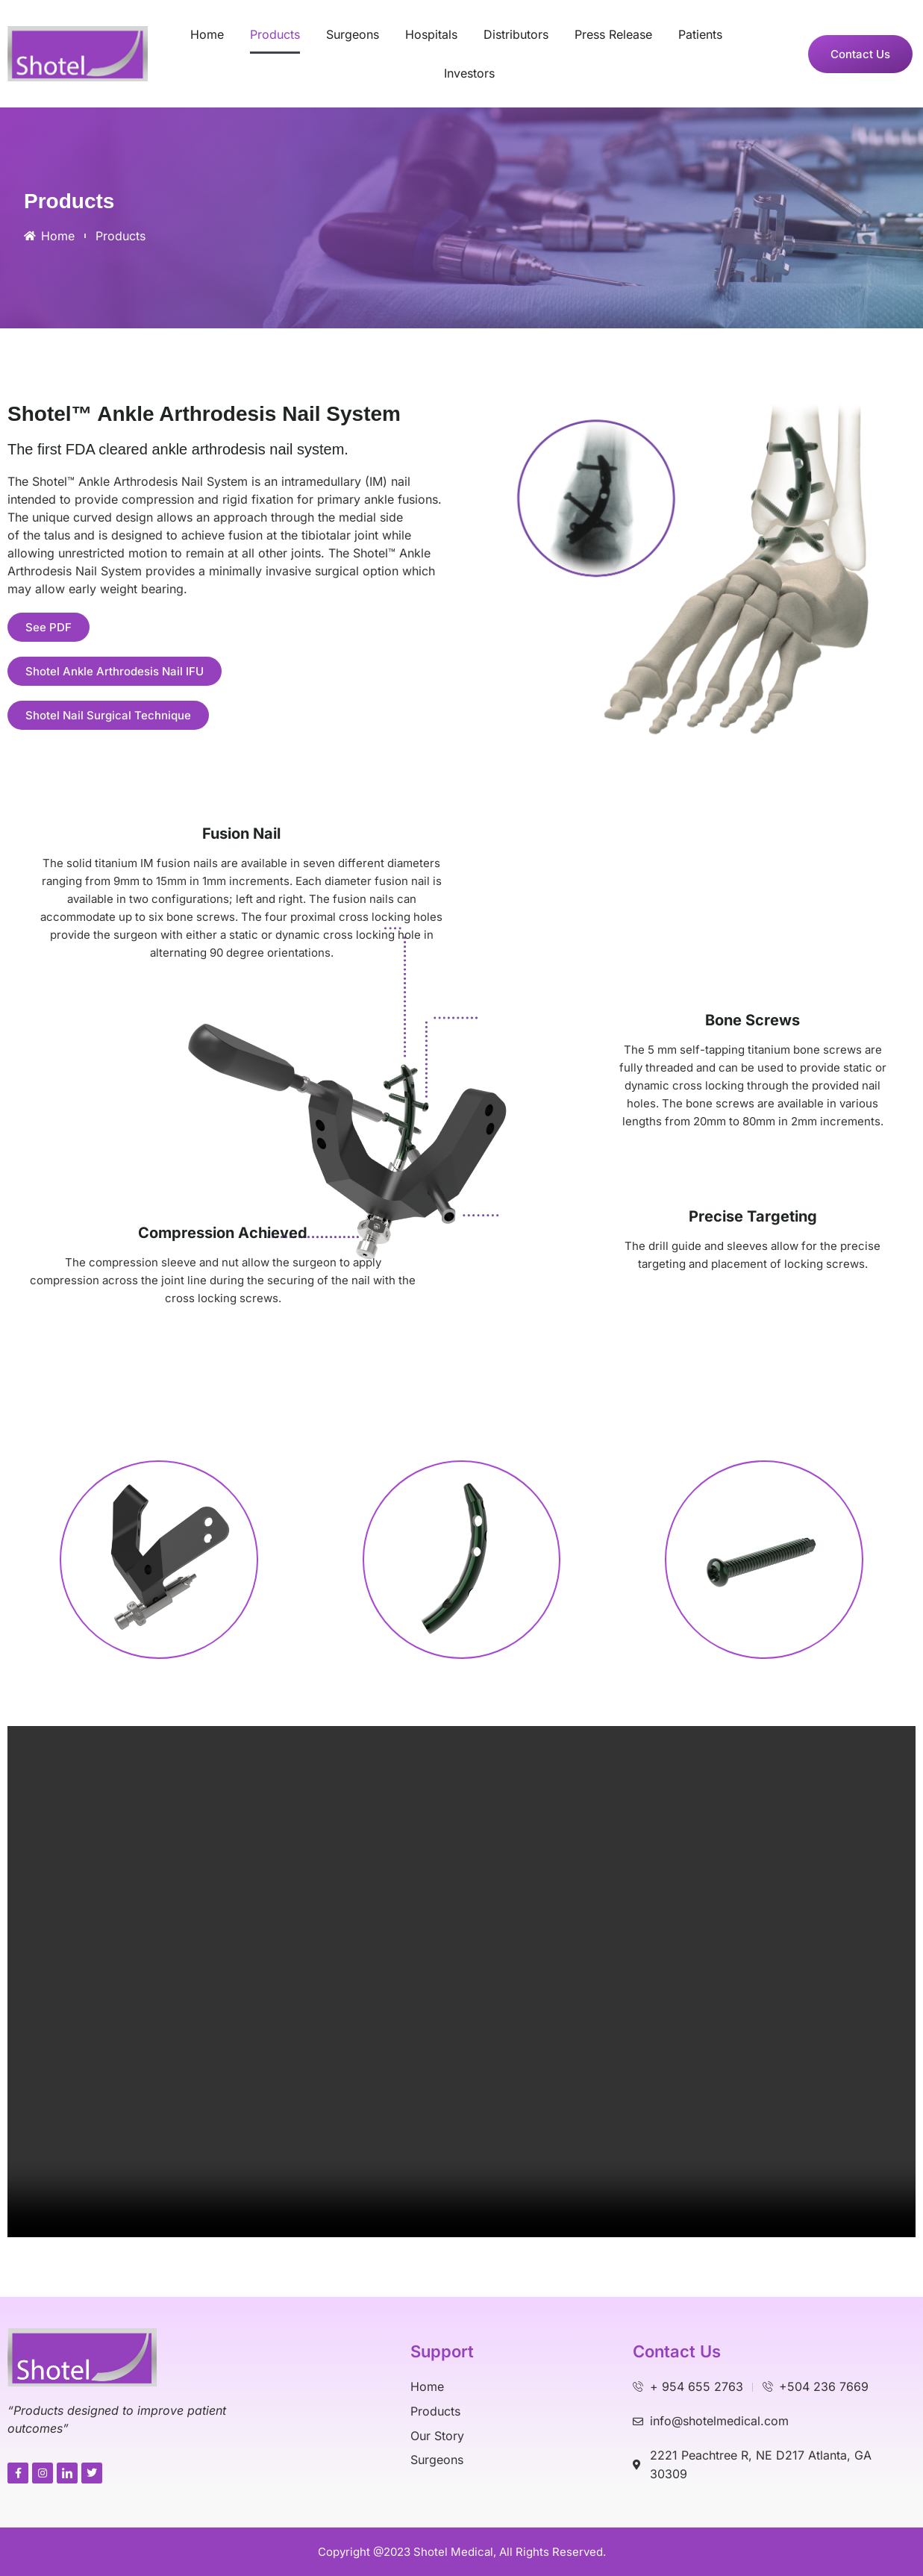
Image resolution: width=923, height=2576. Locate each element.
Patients (700, 34)
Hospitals (431, 34)
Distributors (516, 34)
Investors (469, 73)
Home (207, 34)
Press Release (613, 34)
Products (275, 34)
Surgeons (352, 34)
